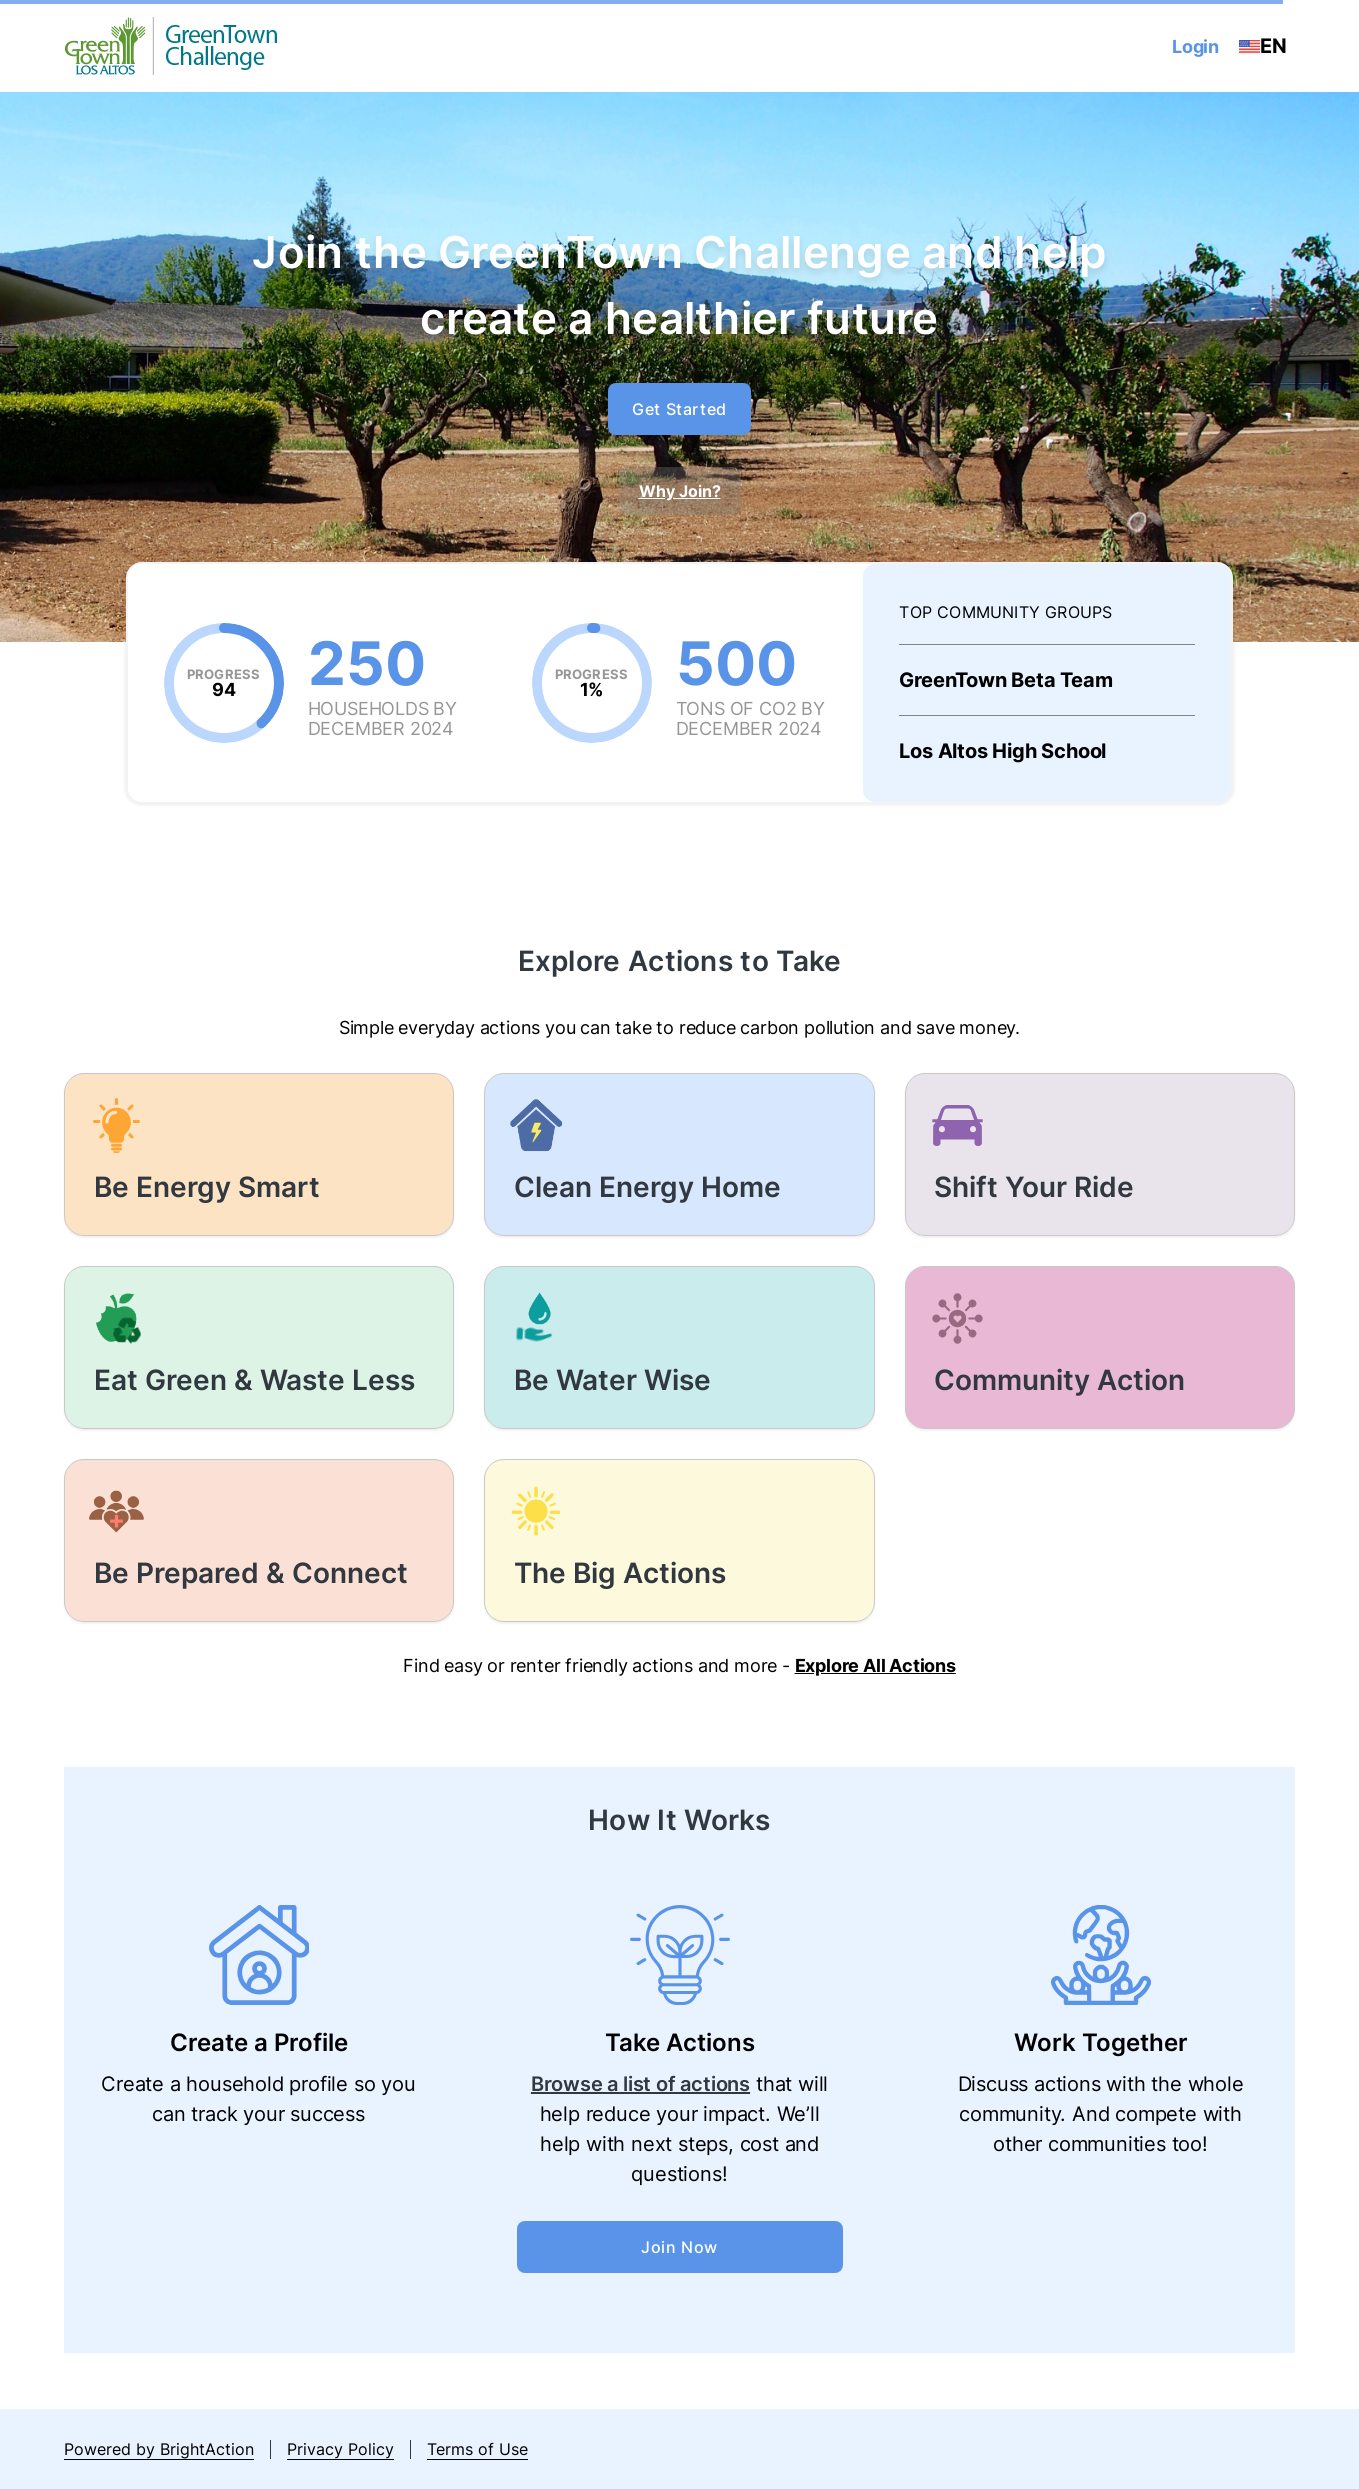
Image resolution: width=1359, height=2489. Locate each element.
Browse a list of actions (640, 2084)
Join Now (679, 2247)
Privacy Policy (340, 2449)
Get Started (679, 409)
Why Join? (680, 491)
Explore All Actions (875, 1665)
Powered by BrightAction (159, 2449)
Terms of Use (477, 2449)
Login (1195, 46)
